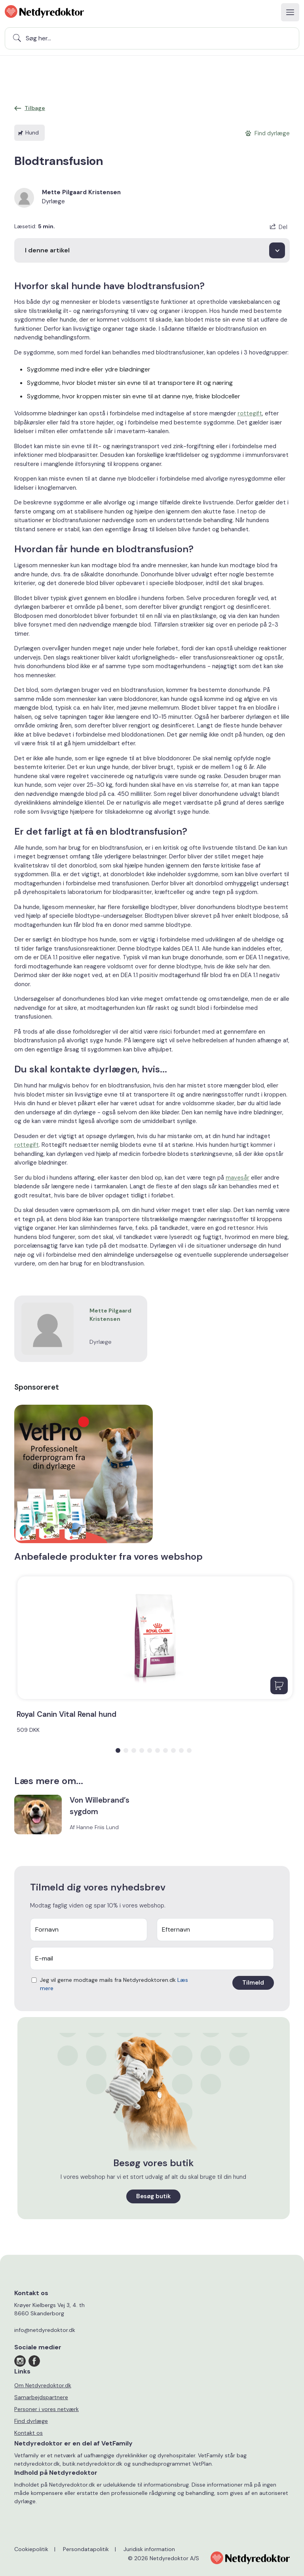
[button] (118, 1750)
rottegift (250, 413)
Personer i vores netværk (46, 2409)
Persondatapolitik (86, 2549)
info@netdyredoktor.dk (44, 2330)
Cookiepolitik (31, 2549)
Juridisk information (149, 2549)
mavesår (237, 1178)
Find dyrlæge (31, 2420)
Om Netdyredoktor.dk (42, 2385)
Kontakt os (28, 2432)
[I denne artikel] (152, 250)
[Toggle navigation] (290, 12)
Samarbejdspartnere (41, 2397)
